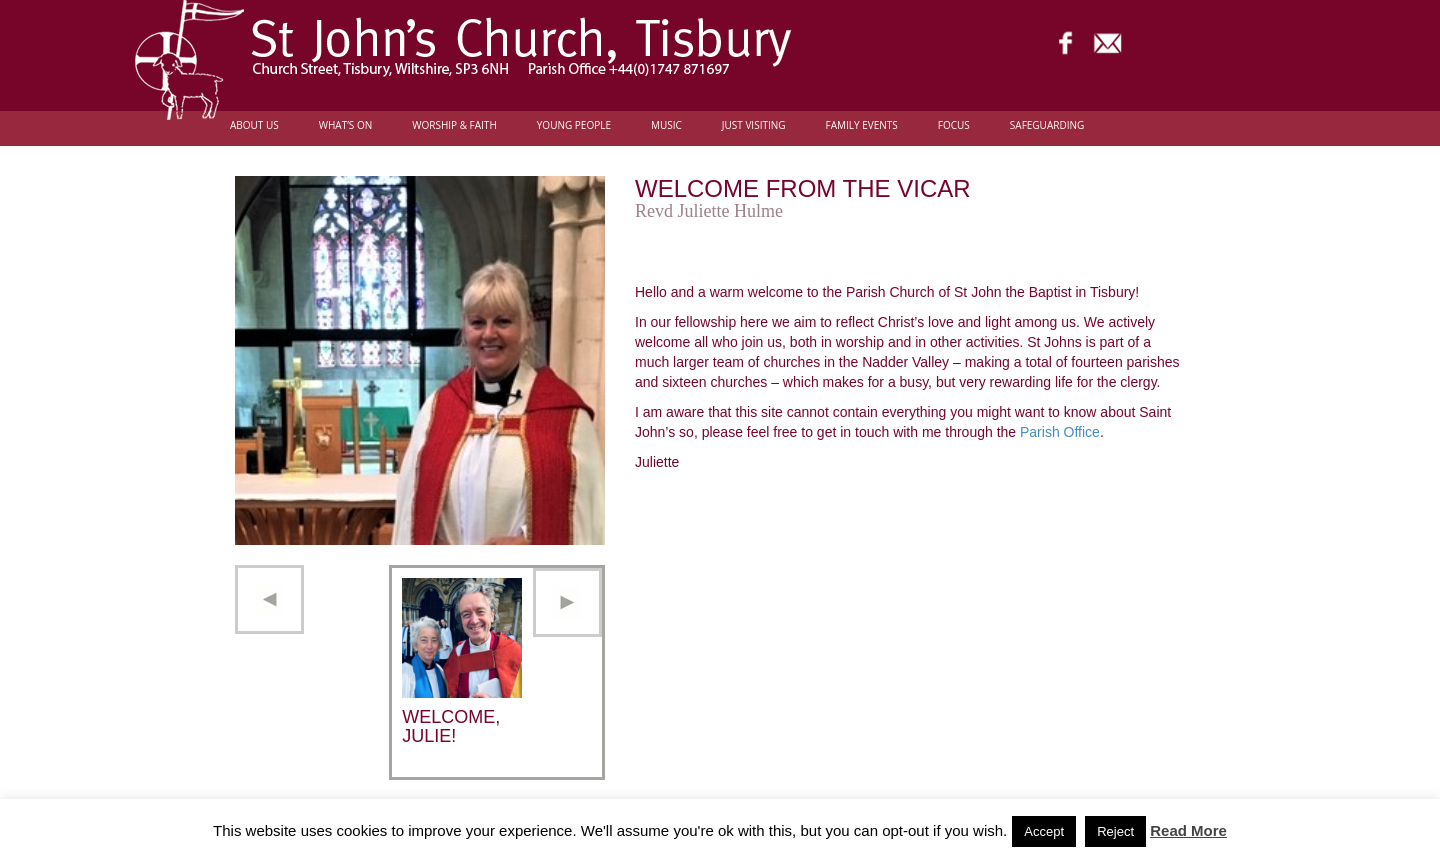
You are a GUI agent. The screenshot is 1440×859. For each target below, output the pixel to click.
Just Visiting (754, 125)
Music (666, 125)
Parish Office (1060, 432)
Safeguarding (1047, 125)
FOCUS (954, 125)
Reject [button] (1115, 831)
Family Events (862, 125)
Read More (1188, 830)
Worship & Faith (454, 125)
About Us (254, 125)
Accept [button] (1044, 831)
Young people (574, 125)
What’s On (346, 125)
